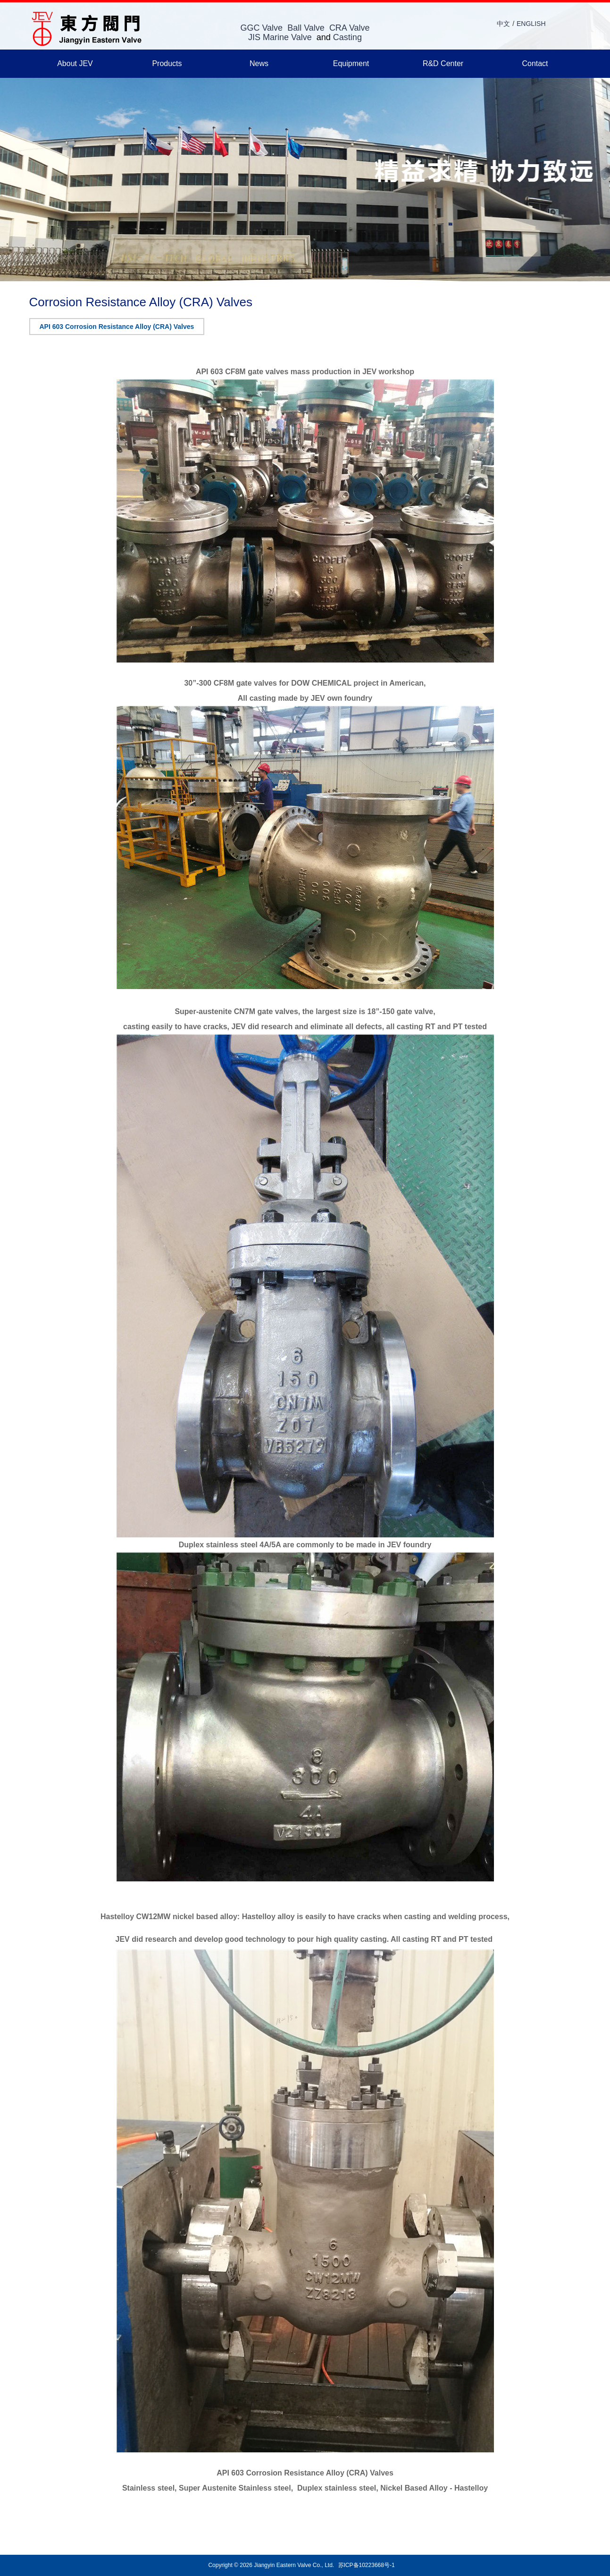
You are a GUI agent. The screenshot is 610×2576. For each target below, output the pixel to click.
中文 (503, 23)
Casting (347, 37)
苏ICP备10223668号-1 (366, 2565)
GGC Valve (261, 28)
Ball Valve (306, 28)
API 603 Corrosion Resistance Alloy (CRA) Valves (117, 326)
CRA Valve (349, 28)
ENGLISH (531, 23)
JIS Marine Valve (280, 37)
